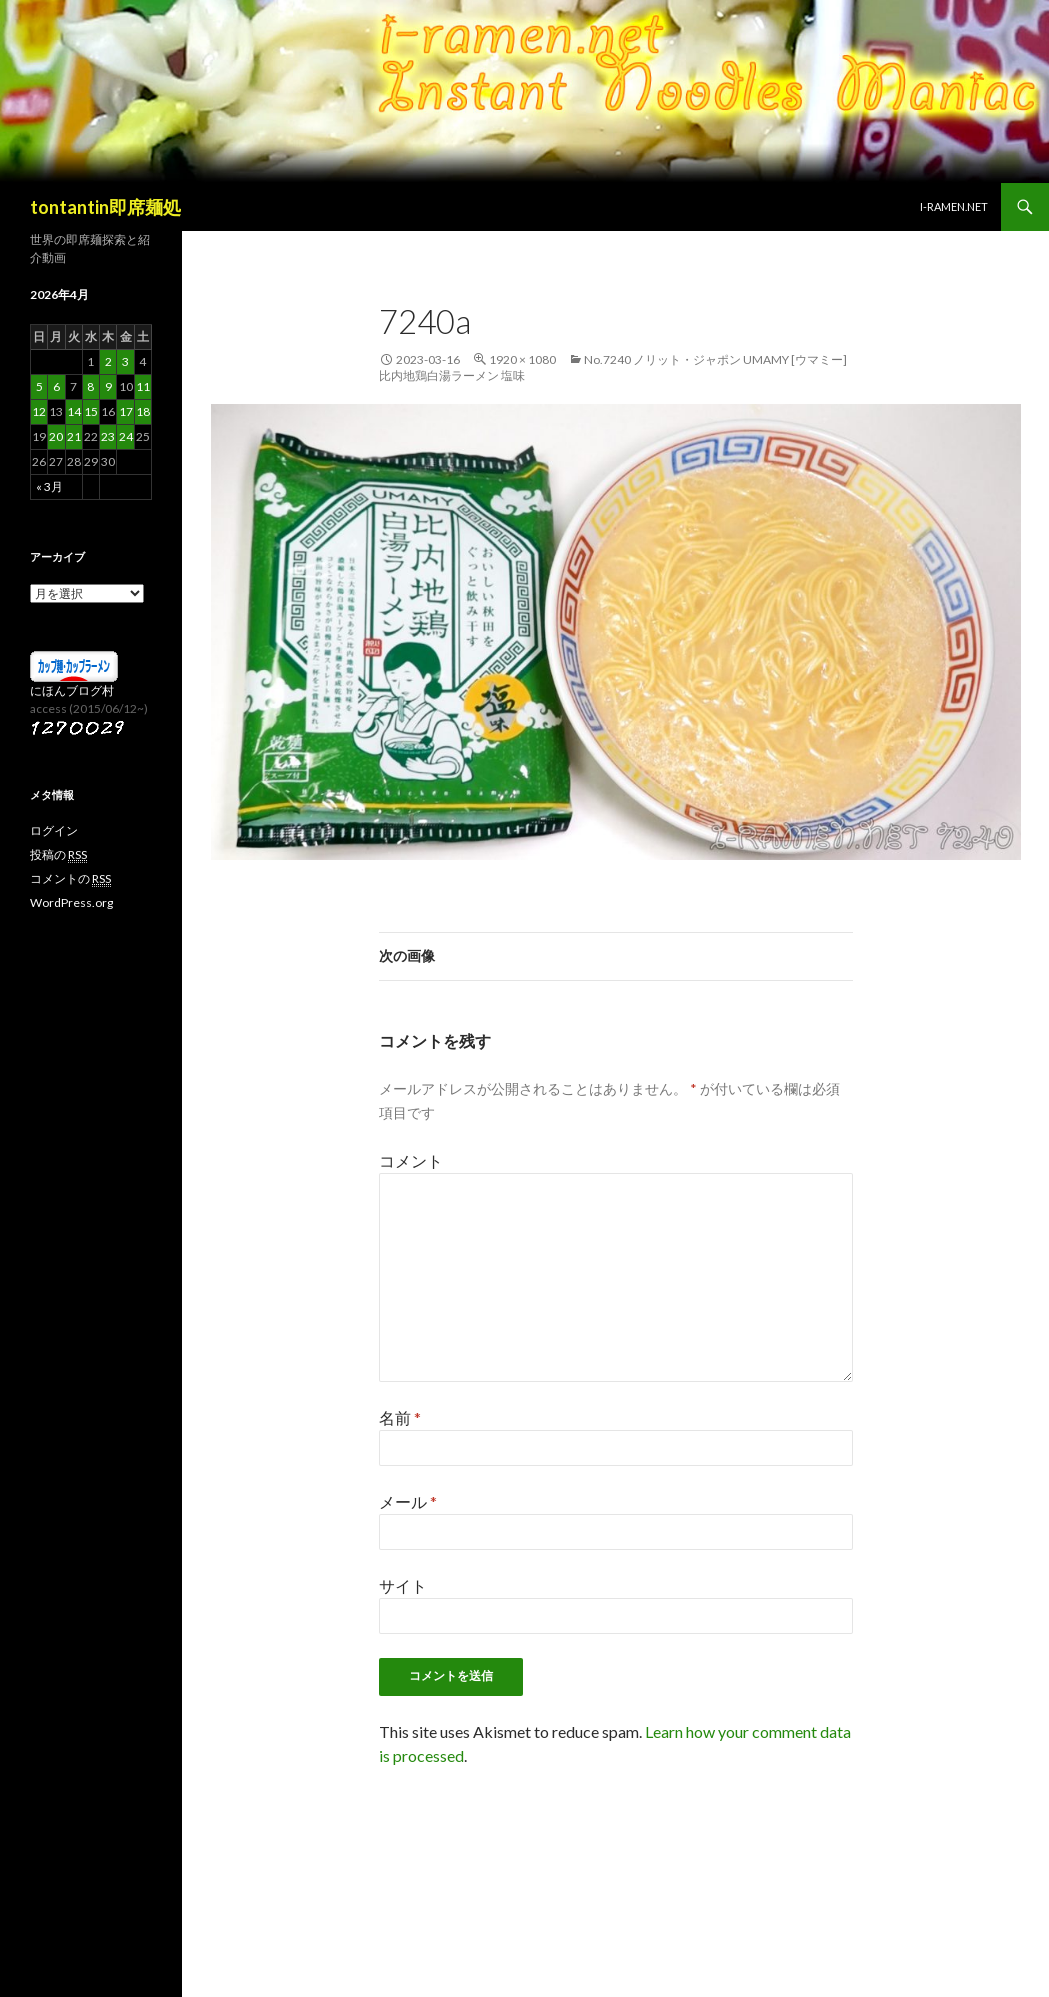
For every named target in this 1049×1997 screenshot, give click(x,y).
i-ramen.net (954, 206)
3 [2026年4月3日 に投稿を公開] (125, 361)
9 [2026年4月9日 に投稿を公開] (108, 386)
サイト (403, 1585)
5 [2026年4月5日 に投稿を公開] (39, 386)
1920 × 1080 (522, 359)
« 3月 (49, 486)
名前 (400, 1417)
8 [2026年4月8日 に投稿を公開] (90, 386)
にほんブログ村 (72, 690)
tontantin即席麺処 (105, 207)
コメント (411, 1160)
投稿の (58, 855)
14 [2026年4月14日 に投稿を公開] (74, 411)
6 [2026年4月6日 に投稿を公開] (56, 386)
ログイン (54, 830)
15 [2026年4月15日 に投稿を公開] (91, 411)
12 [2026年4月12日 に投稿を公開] (39, 411)
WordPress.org (71, 902)
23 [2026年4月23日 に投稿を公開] (108, 436)
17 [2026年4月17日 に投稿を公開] (126, 411)
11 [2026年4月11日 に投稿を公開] (143, 386)
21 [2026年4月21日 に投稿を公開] (74, 436)
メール (408, 1501)
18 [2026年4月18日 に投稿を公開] (143, 411)
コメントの (70, 879)
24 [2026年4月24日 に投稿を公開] (126, 436)
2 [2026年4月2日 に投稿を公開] (108, 361)
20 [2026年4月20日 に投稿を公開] (56, 436)
